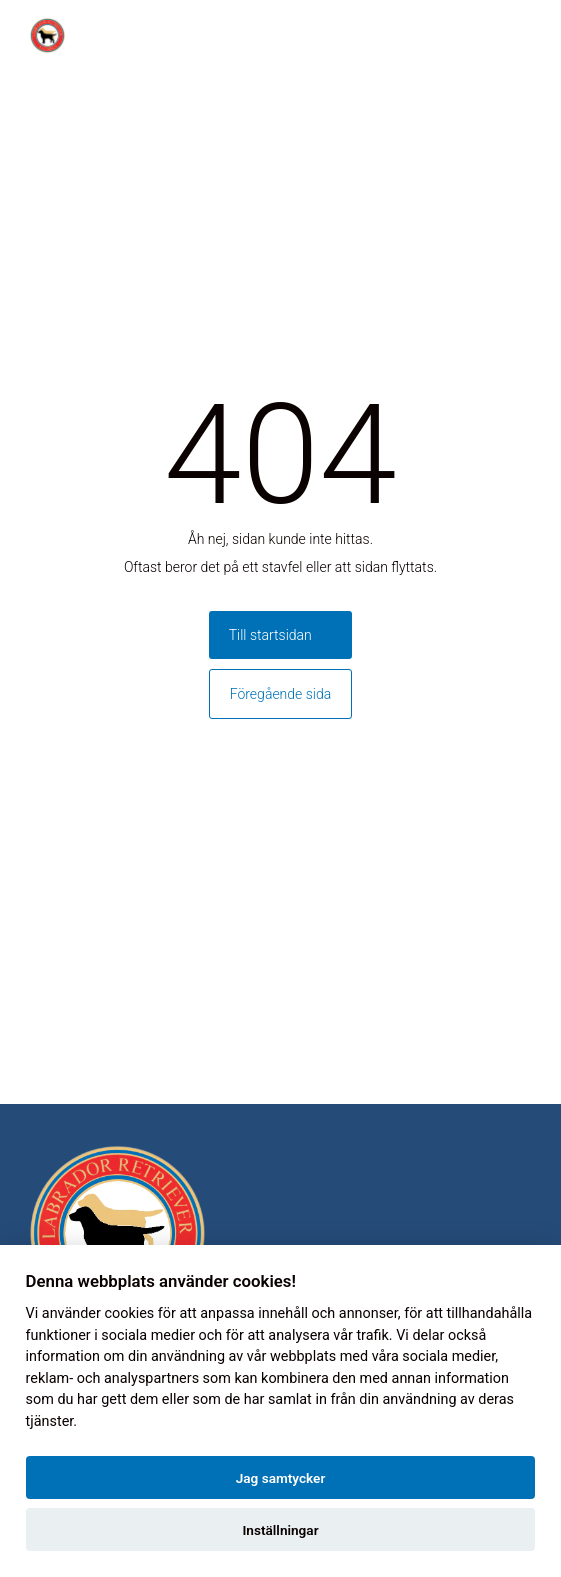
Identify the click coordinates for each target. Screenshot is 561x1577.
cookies (129, 1313)
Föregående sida (281, 694)
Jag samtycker (281, 1478)
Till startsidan (270, 635)
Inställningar (280, 1530)
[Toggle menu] (535, 35)
